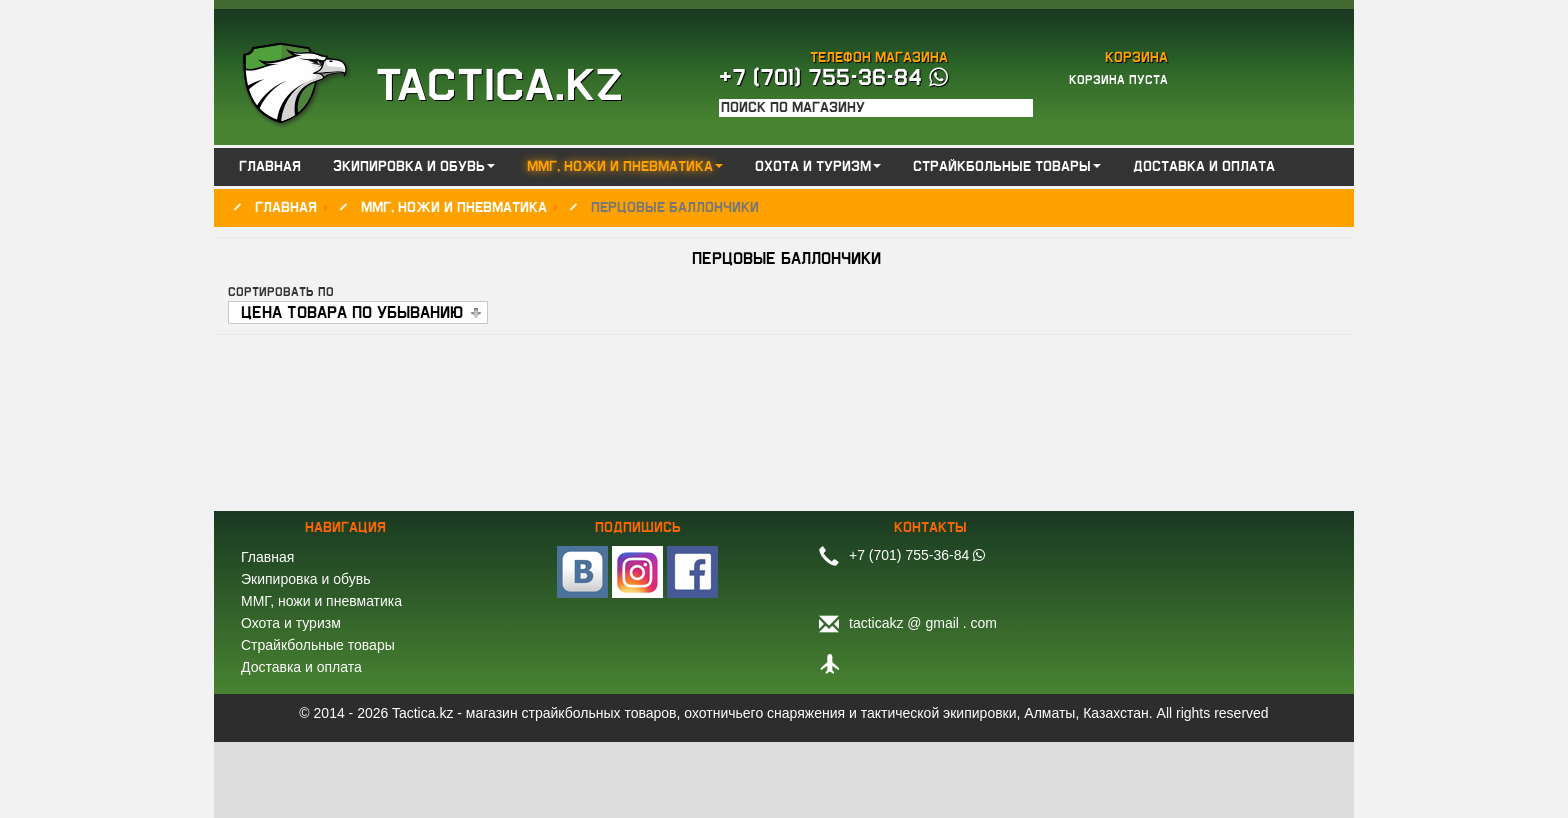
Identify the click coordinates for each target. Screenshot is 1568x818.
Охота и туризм (291, 623)
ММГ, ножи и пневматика (321, 601)
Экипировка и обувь (305, 579)
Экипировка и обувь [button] (414, 167)
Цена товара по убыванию (352, 313)
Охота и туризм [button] (818, 167)
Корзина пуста (1118, 80)
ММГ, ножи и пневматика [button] (625, 167)
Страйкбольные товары (318, 645)
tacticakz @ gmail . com (923, 623)
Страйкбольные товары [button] (1007, 167)
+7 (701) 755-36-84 (833, 78)
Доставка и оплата (1204, 167)
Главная (270, 167)
